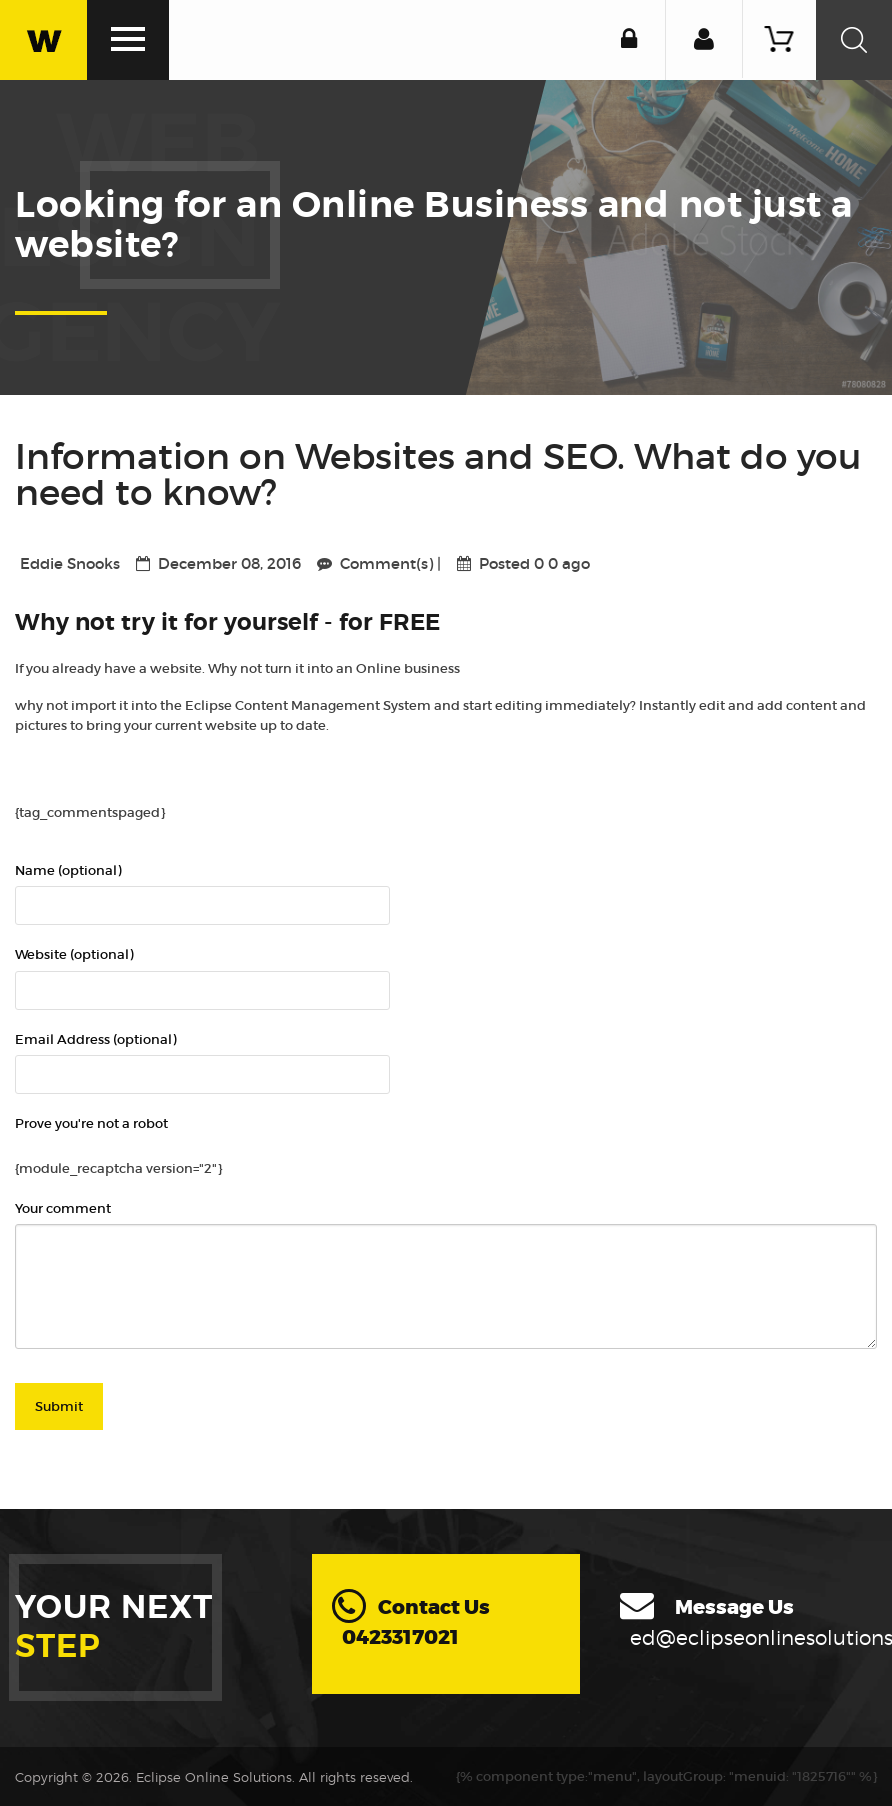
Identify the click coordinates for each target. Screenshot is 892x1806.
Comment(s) (388, 563)
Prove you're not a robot (91, 1122)
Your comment (63, 1207)
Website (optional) (74, 953)
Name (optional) (68, 869)
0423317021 (400, 1636)
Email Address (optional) (95, 1038)
